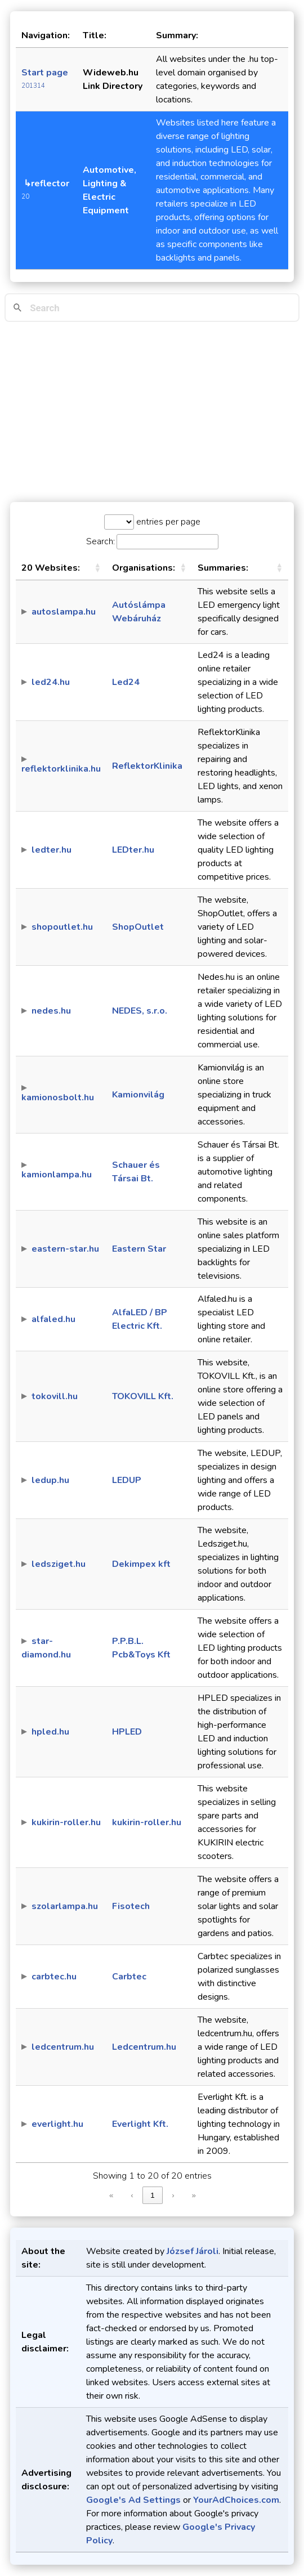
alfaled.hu (53, 1319)
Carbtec (129, 1976)
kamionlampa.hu (56, 1174)
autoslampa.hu (64, 612)
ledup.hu (50, 1480)
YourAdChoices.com (236, 2500)
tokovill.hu (55, 1396)
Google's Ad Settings (133, 2500)
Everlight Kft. (140, 2124)
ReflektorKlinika (147, 766)
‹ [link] (132, 2195)
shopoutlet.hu (62, 927)
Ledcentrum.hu (144, 2047)
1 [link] (152, 2195)
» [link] (193, 2195)
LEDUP (126, 1480)
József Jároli (192, 2251)
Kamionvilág (138, 1094)
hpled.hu (50, 1732)
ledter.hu (51, 850)
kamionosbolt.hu (57, 1097)
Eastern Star (139, 1249)
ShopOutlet (138, 927)
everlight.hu (57, 2124)
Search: (100, 541)
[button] (97, 568)
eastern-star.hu (65, 1249)
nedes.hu (51, 1011)
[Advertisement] (152, 412)
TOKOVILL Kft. (142, 1396)
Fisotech (131, 1906)
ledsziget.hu (59, 1564)
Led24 (126, 682)
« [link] (111, 2195)
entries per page (167, 522)
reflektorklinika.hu (61, 769)
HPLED (127, 1732)
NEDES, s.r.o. (139, 1011)
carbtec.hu (54, 1976)
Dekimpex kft (141, 1564)
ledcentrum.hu (63, 2047)
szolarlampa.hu (65, 1906)
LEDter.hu (133, 850)
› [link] (173, 2195)
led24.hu (51, 682)
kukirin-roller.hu (66, 1822)
